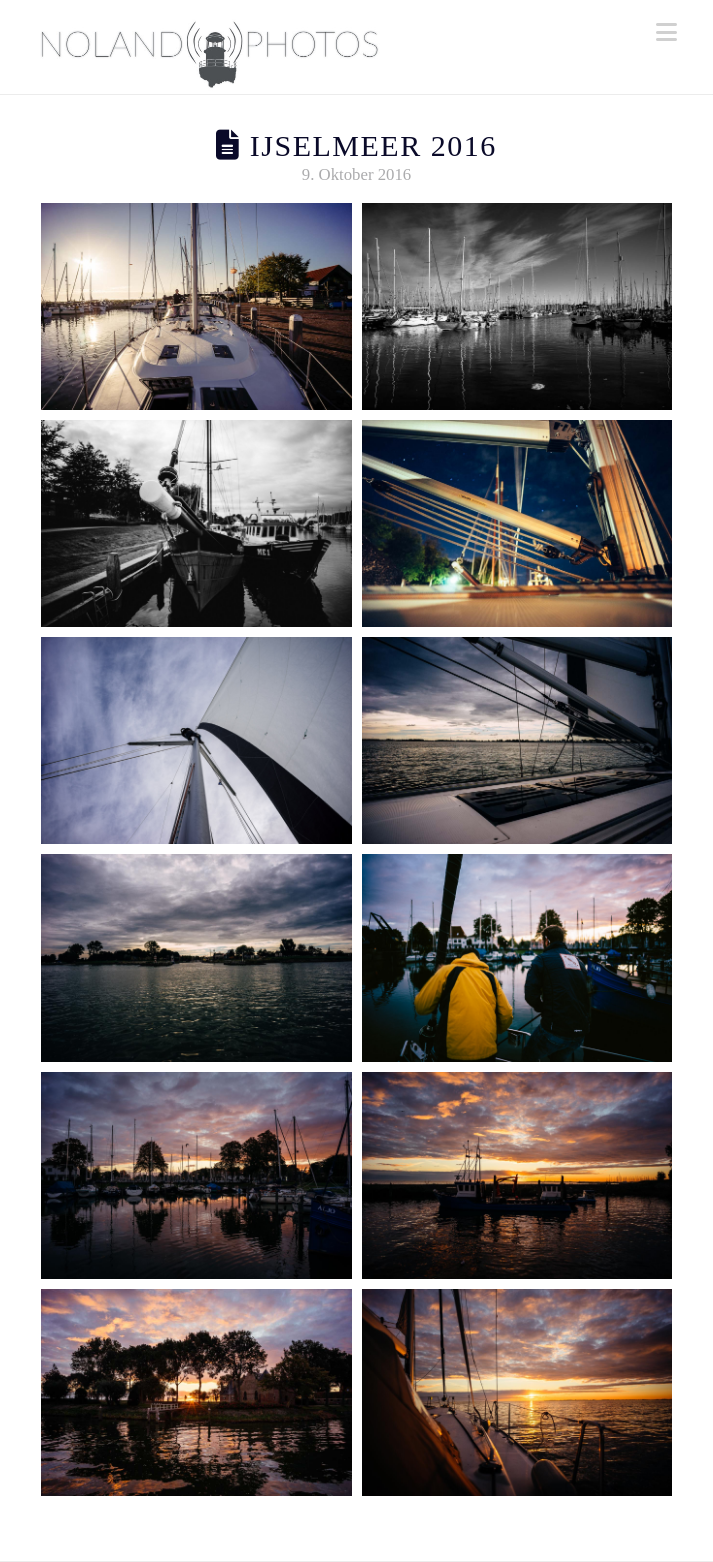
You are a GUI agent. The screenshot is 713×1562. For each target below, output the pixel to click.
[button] (666, 32)
